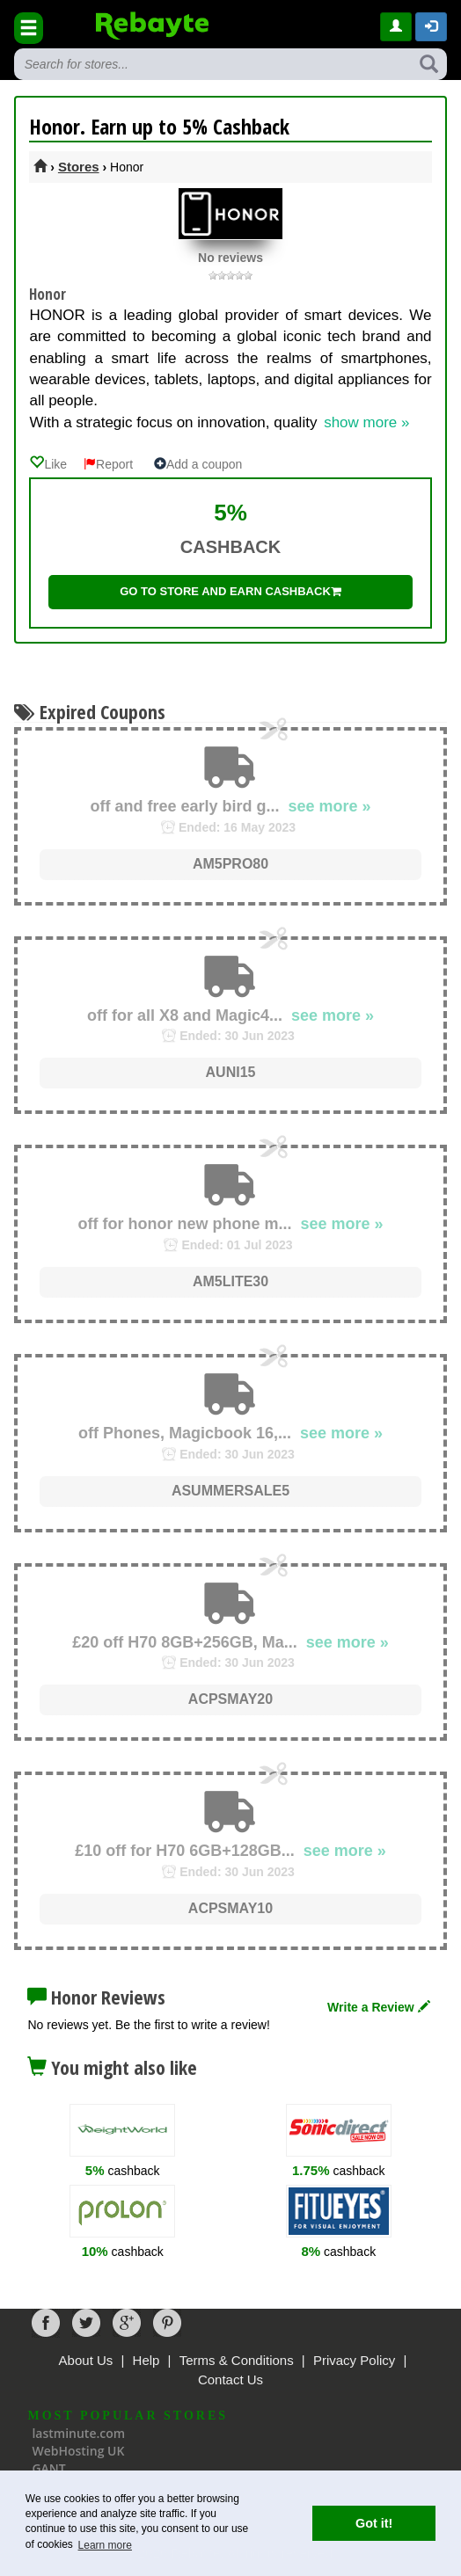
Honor (47, 294)
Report (108, 464)
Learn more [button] (105, 2545)
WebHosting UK (78, 2450)
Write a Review (378, 2007)
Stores (78, 166)
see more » (330, 806)
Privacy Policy (354, 2360)
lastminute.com (78, 2433)
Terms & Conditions (236, 2360)
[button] (431, 26)
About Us (86, 2360)
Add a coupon (198, 464)
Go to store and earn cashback (230, 591)
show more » (366, 422)
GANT (48, 2468)
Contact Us (230, 2379)
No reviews (230, 258)
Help (146, 2360)
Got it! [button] (373, 2523)
